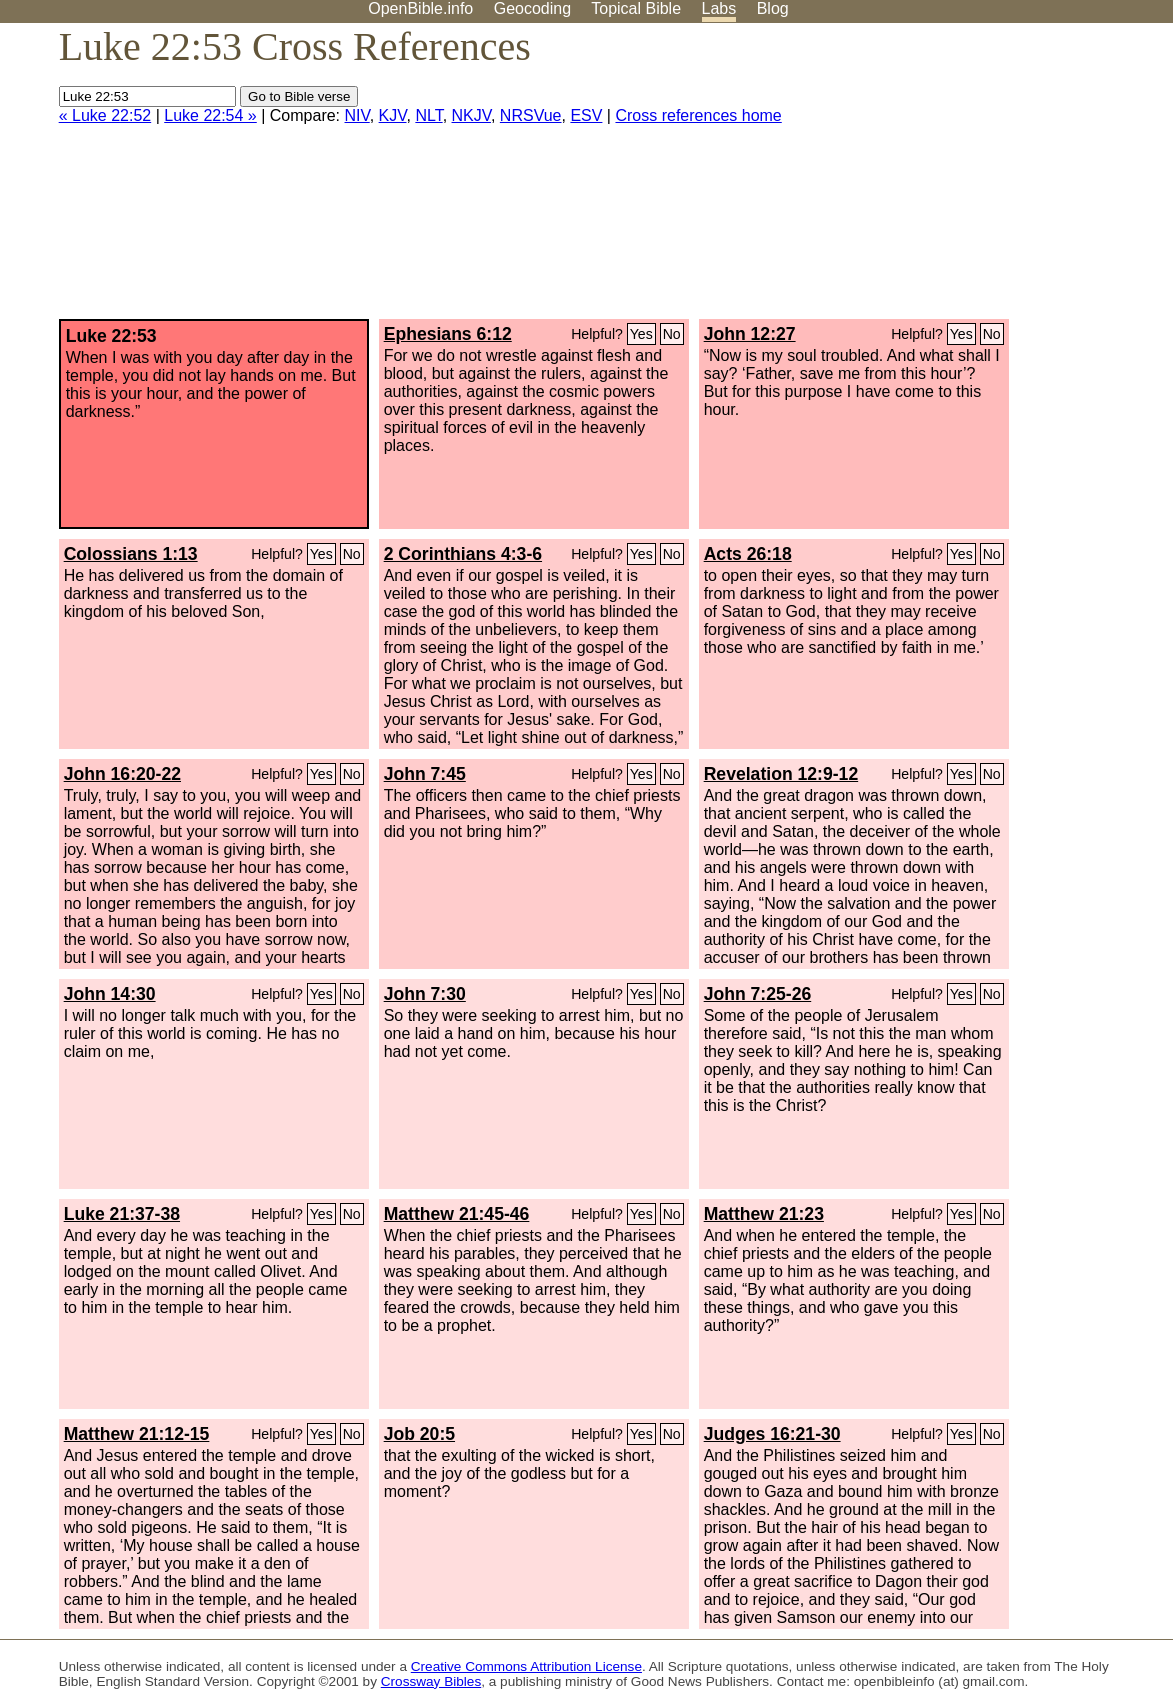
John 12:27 (750, 334)
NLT (428, 115)
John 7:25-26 (758, 994)
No (672, 334)
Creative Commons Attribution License (526, 1666)
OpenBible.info (420, 8)
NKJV (471, 115)
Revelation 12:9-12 (781, 774)
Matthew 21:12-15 (137, 1434)
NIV (357, 115)
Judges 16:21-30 (772, 1434)
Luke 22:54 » (210, 115)
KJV (393, 115)
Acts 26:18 (748, 554)
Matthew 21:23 (764, 1214)
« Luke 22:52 (105, 115)
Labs (719, 8)
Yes (641, 334)
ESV (586, 115)
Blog (773, 8)
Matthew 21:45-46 (457, 1214)
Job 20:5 (419, 1434)
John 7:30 (425, 994)
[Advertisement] (971, 179)
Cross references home (698, 115)
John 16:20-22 (122, 774)
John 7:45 (425, 774)
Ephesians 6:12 (448, 334)
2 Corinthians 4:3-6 (463, 554)
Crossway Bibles (431, 1681)
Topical (636, 8)
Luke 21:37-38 (122, 1214)
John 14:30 (110, 994)
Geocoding (532, 8)
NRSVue (531, 115)
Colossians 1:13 (131, 554)
